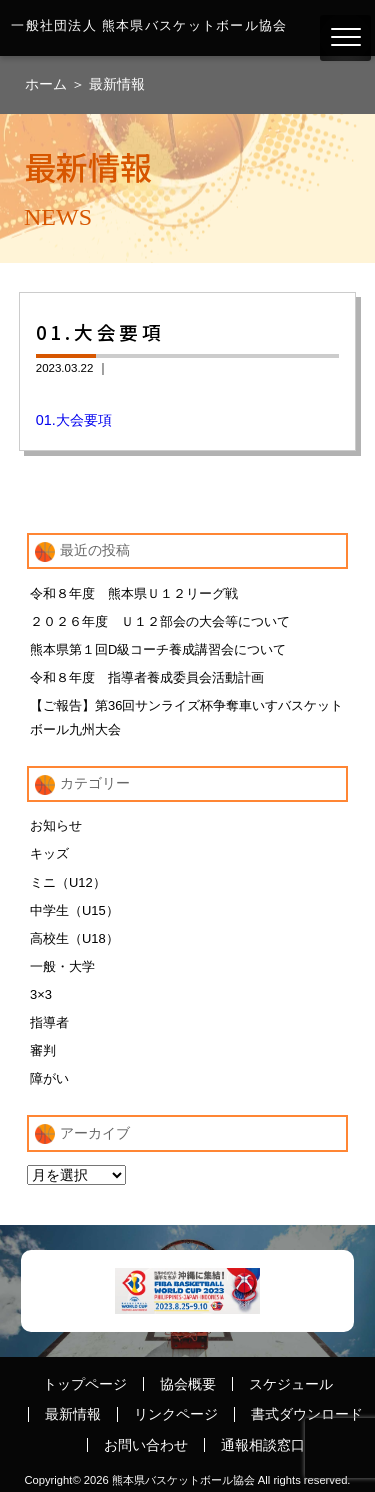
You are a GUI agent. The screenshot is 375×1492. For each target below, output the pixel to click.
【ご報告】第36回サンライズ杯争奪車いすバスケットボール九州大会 (186, 717)
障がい (49, 1078)
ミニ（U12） (68, 882)
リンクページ (176, 1414)
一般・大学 (62, 966)
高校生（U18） (74, 938)
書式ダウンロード (307, 1414)
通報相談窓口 (263, 1445)
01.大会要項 (74, 420)
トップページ (85, 1384)
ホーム (48, 84)
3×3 (41, 994)
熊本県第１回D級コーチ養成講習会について (158, 649)
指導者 (49, 1022)
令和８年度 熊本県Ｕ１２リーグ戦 (134, 593)
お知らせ (56, 825)
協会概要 (188, 1384)
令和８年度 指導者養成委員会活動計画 (147, 677)
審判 (43, 1050)
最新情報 (117, 84)
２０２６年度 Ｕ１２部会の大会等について (160, 621)
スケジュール (291, 1384)
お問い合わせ (146, 1445)
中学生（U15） (74, 910)
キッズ (49, 853)
